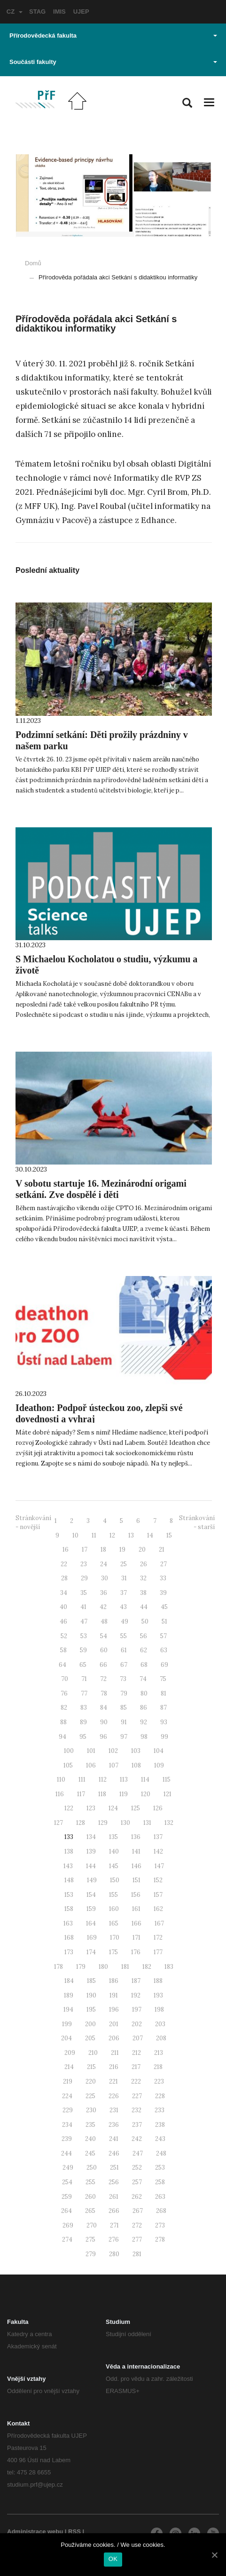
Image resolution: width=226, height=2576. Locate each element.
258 (160, 2182)
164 (91, 1923)
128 (80, 1823)
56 (143, 1636)
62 (143, 1650)
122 (68, 1808)
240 (90, 2139)
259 (67, 2197)
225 (90, 2096)
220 (91, 2081)
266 (114, 2211)
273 (160, 2225)
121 (167, 1794)
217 (136, 2067)
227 (137, 2096)
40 (63, 1607)
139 (91, 1851)
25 (123, 1564)
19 (122, 1550)
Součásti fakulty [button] (113, 61)
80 (144, 1693)
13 (131, 1535)
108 (136, 1765)
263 (160, 2197)
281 (136, 2254)
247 (137, 2153)
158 (68, 1909)
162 (158, 1909)
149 (92, 1880)
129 (103, 1823)
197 (136, 2009)
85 (123, 1708)
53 (83, 1636)
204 (66, 2038)
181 (125, 1967)
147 (159, 1866)
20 (142, 1550)
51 (164, 1621)
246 (114, 2153)
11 (94, 1535)
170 (114, 1938)
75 (163, 1679)
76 (64, 1693)
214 (69, 2067)
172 (158, 1938)
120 (145, 1794)
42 (103, 1607)
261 (113, 2197)
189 (68, 1995)
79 (123, 1693)
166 (136, 1923)
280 (114, 2254)
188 (158, 1981)
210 (93, 2053)
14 (150, 1535)
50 (144, 1621)
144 (91, 1866)
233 (159, 2110)
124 (113, 1808)
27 (163, 1564)
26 (143, 1564)
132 (168, 1823)
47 (83, 1621)
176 (135, 1952)
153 (68, 1895)
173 (68, 1952)
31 (124, 1578)
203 (160, 2024)
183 (168, 1967)
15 (169, 1535)
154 (91, 1895)
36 (103, 1593)
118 (102, 1794)
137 (158, 1837)
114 (145, 1779)
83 (83, 1708)
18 (103, 1550)
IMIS (59, 11)
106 (91, 1765)
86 (143, 1708)
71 (84, 1679)
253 (160, 2168)
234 (67, 2125)
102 (113, 1751)
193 (158, 1995)
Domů (33, 263)
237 (137, 2125)
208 (161, 2038)
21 (161, 1550)
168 (69, 1938)
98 (144, 1737)
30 (104, 1578)
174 (91, 1952)
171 (136, 1938)
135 (113, 1837)
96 (103, 1737)
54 (103, 1636)
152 (158, 1880)
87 (163, 1708)
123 (90, 1808)
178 (58, 1967)
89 (83, 1722)
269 (67, 2225)
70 (64, 1679)
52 (64, 1636)
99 (164, 1737)
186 (113, 1981)
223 (159, 2081)
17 (84, 1550)
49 (124, 1621)
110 (61, 1779)
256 (114, 2182)
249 (67, 2168)
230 (91, 2110)
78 (104, 1693)
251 (114, 2168)
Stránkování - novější (33, 1522)
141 (136, 1851)
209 (69, 2053)
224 (67, 2096)
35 (83, 1593)
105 (68, 1765)
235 (90, 2125)
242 (137, 2139)
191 (113, 1995)
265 (90, 2211)
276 (114, 2239)
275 (90, 2239)
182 (146, 1967)
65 (82, 1665)
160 (114, 1909)
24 (103, 1564)
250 (91, 2168)
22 (64, 1564)
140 (114, 1851)
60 (104, 1650)
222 (136, 2081)
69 (164, 1665)
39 (163, 1593)
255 (90, 2182)
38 (143, 1593)
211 (115, 2053)
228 (160, 2096)
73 (123, 1679)
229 (67, 2110)
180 (103, 1967)
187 (136, 1981)
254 (67, 2182)
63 (163, 1650)
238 (160, 2125)
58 (63, 1650)
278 (160, 2239)
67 (123, 1665)
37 (123, 1593)
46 (63, 1621)
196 (114, 2009)
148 (69, 1880)
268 (161, 2211)
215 (91, 2067)
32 (143, 1578)
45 (164, 1607)
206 (114, 2038)
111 (82, 1779)
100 (69, 1751)
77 (84, 1693)
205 (90, 2038)
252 (137, 2168)
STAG (37, 11)
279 (91, 2254)
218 (158, 2067)
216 (113, 2067)
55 (123, 1636)
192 (135, 1995)
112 (103, 1779)
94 (62, 1737)
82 (64, 1708)
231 (113, 2110)
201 (113, 2024)
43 (123, 1607)
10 (75, 1535)
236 (114, 2125)
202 (137, 2024)
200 (90, 2024)
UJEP (81, 11)
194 (68, 2009)
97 (123, 1737)
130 (125, 1823)
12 (112, 1535)
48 (104, 1621)
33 (163, 1578)
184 (69, 1981)
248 (161, 2153)
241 (113, 2139)
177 (158, 1952)
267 (137, 2211)
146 (136, 1866)
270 (91, 2225)
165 (113, 1923)
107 (113, 1765)
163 (68, 1923)
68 (144, 1665)
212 (136, 2053)
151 (136, 1880)
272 (137, 2225)
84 (103, 1708)
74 (143, 1679)
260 (90, 2197)
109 (159, 1765)
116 (59, 1794)
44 (144, 1607)
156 (135, 1895)
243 (160, 2139)
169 (92, 1938)
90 (104, 1722)
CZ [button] (15, 11)
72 (103, 1679)
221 (113, 2081)
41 (83, 1607)
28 (64, 1578)
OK (113, 2558)
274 (67, 2239)
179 (81, 1967)
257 (137, 2182)
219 (67, 2081)
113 (124, 1779)
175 (113, 1952)
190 (91, 1995)
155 (113, 1895)
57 (163, 1636)
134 (91, 1837)
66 (103, 1665)
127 (58, 1823)
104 (159, 1751)
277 (137, 2239)
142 (158, 1851)
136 (135, 1837)
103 (135, 1751)
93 (163, 1722)
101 (91, 1751)
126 (158, 1808)
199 (67, 2024)
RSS (74, 2531)
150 (114, 1880)
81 (163, 1693)
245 (90, 2153)
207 (137, 2038)
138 (68, 1851)
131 (147, 1823)
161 (136, 1909)
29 (84, 1578)
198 (159, 2009)
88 (63, 1722)
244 (66, 2153)
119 (123, 1794)
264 (66, 2211)
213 (158, 2053)
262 (137, 2197)
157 (158, 1895)
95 (82, 1737)
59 (83, 1650)
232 (136, 2110)
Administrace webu (35, 2531)
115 (167, 1779)
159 (91, 1909)
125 (135, 1808)
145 (113, 1866)
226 (114, 2096)
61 (124, 1650)
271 (114, 2225)
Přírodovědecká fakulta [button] (113, 35)
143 (68, 1866)
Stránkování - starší (197, 1522)
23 (83, 1564)
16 (65, 1550)
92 (143, 1722)
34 (63, 1593)
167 (159, 1923)
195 (91, 2009)
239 (67, 2139)
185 (91, 1981)
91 (124, 1722)
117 (81, 1794)
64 (62, 1665)
